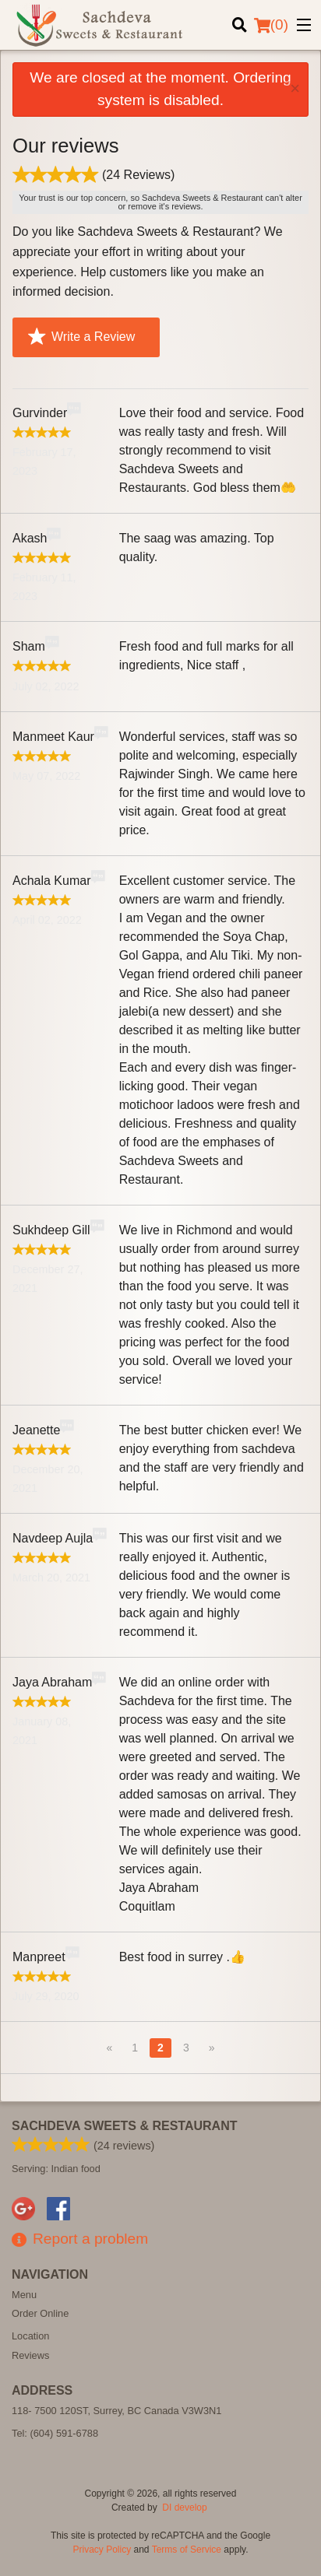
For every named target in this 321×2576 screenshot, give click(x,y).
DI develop (184, 2507)
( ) (271, 25)
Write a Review (81, 337)
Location (30, 2336)
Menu (24, 2295)
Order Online (40, 2313)
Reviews (30, 2355)
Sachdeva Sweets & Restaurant (125, 2125)
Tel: (55, 2433)
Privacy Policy (102, 2549)
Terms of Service (186, 2549)
